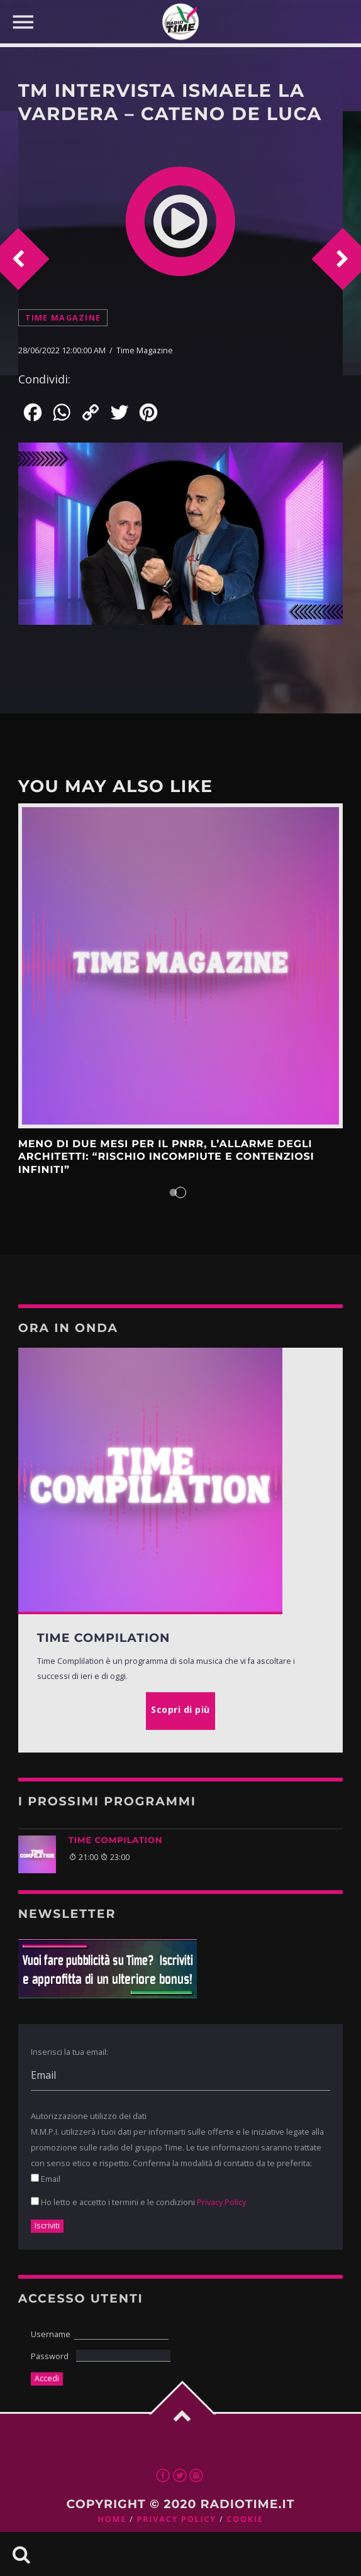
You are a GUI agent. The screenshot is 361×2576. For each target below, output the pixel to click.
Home (111, 2519)
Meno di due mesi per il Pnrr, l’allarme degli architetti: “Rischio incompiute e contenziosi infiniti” (166, 1157)
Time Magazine (63, 317)
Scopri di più (180, 965)
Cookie (244, 2519)
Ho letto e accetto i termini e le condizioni (138, 2202)
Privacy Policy (221, 2202)
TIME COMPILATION (116, 1841)
